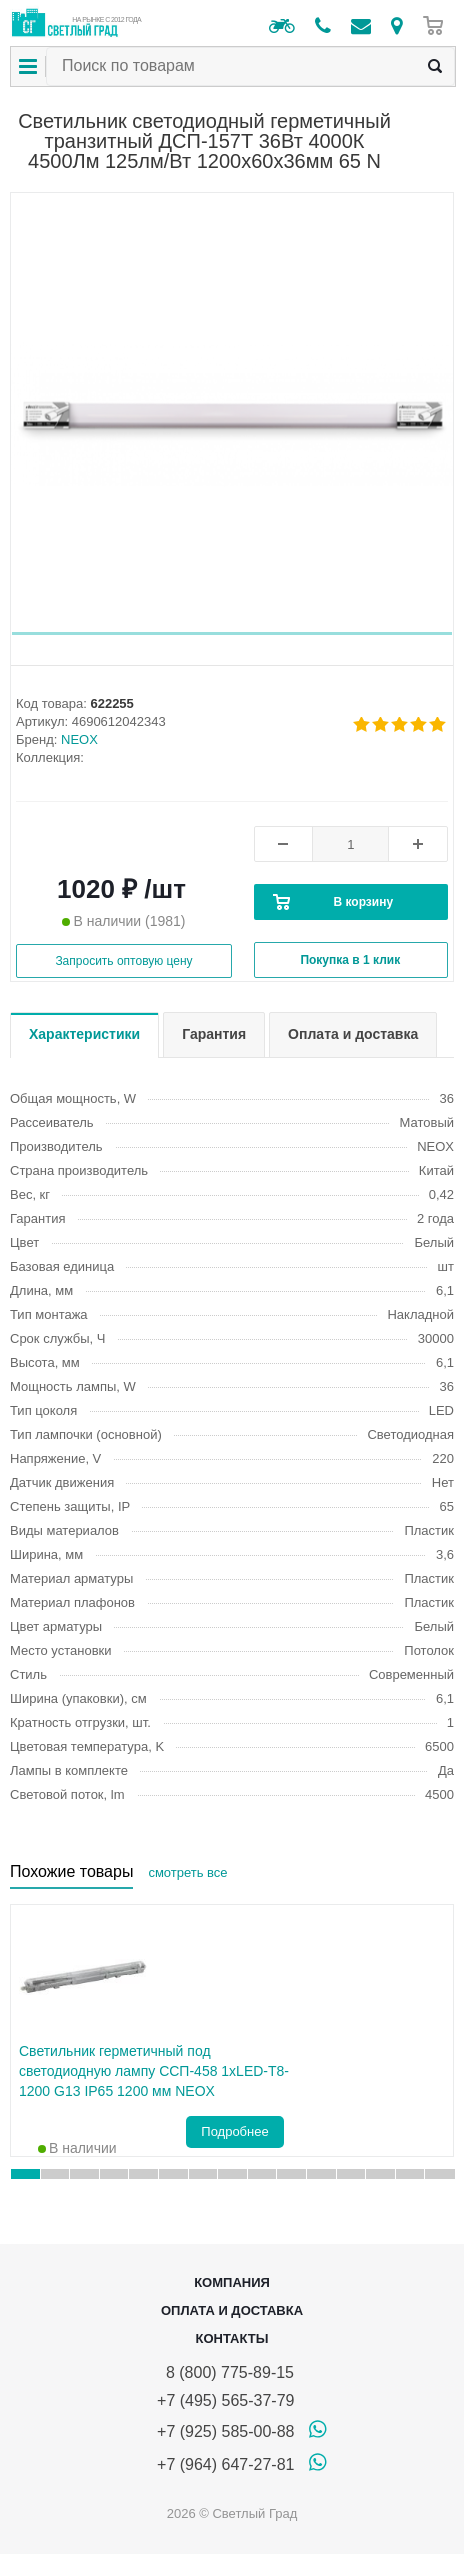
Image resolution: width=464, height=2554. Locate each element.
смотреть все (187, 1872)
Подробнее (234, 2131)
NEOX (79, 739)
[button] (232, 633)
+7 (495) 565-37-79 (225, 2400)
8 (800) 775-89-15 (225, 2372)
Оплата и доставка (232, 2310)
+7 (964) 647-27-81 (225, 2464)
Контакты (232, 2338)
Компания (232, 2282)
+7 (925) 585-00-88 (225, 2431)
